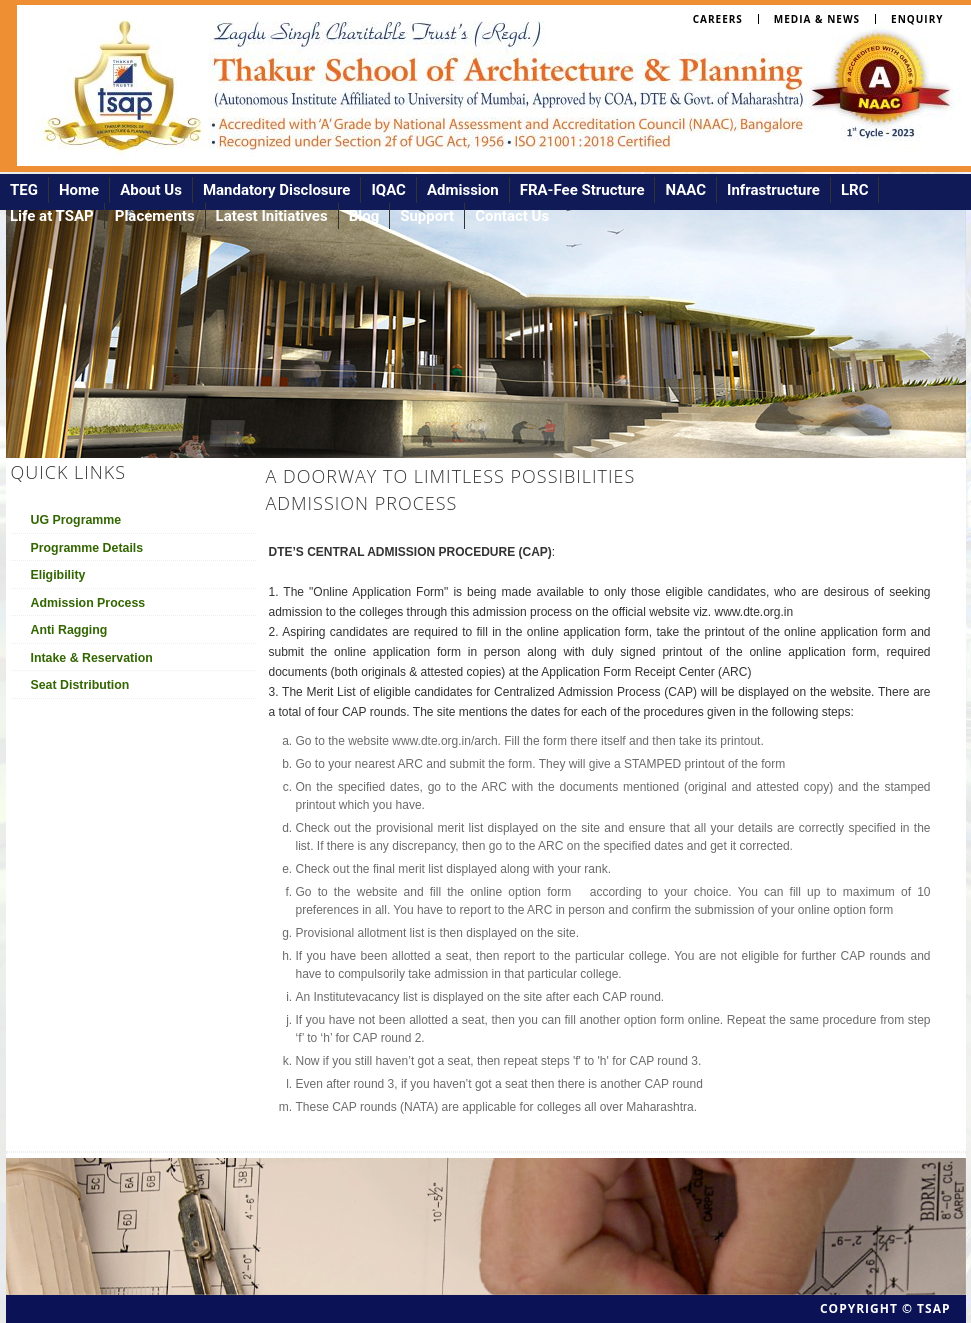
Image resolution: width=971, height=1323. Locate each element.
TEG (24, 190)
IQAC (388, 190)
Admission (463, 190)
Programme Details (87, 548)
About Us (151, 190)
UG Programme (76, 520)
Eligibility (58, 575)
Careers (718, 19)
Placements (155, 216)
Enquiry (917, 19)
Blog (364, 216)
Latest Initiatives (272, 216)
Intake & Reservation (92, 658)
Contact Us (512, 216)
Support (427, 216)
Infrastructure (773, 190)
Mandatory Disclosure (277, 190)
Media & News (817, 19)
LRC (855, 190)
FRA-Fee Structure (582, 190)
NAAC (685, 190)
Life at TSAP (52, 216)
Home (79, 190)
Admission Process (88, 603)
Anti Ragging (69, 630)
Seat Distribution (80, 685)
